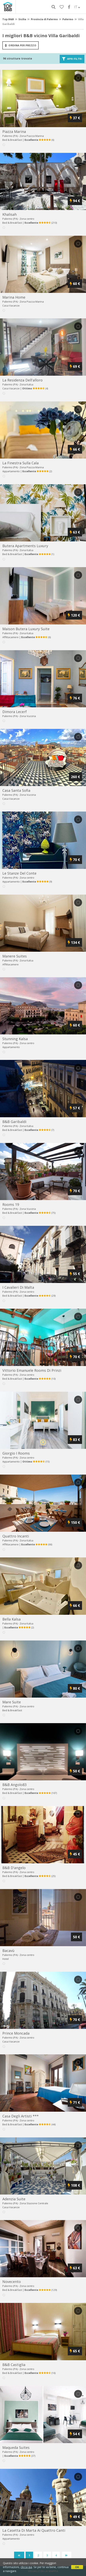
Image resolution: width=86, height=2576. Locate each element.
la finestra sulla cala (20, 463)
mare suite (11, 1702)
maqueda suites (16, 2447)
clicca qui (26, 2567)
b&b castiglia (13, 2364)
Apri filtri (72, 59)
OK (77, 2567)
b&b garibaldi (14, 1121)
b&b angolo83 (14, 1784)
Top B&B (8, 19)
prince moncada (16, 2033)
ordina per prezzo (20, 45)
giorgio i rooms (16, 1453)
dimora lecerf (14, 711)
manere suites (14, 956)
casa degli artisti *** (20, 2116)
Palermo (67, 19)
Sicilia (22, 19)
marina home (13, 297)
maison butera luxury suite (26, 628)
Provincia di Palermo (44, 19)
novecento (11, 2281)
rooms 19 (10, 1204)
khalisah (9, 214)
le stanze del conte (19, 873)
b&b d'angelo (14, 1867)
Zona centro (27, 218)
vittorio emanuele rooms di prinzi (31, 1370)
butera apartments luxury (25, 545)
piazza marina (14, 131)
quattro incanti (15, 1536)
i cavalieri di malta (18, 1287)
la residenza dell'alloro (22, 380)
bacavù (8, 1950)
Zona (32, 136)
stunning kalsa (15, 1038)
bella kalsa (11, 1619)
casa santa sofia (16, 790)
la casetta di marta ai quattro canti (33, 2530)
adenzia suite (13, 2199)
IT (77, 7)
